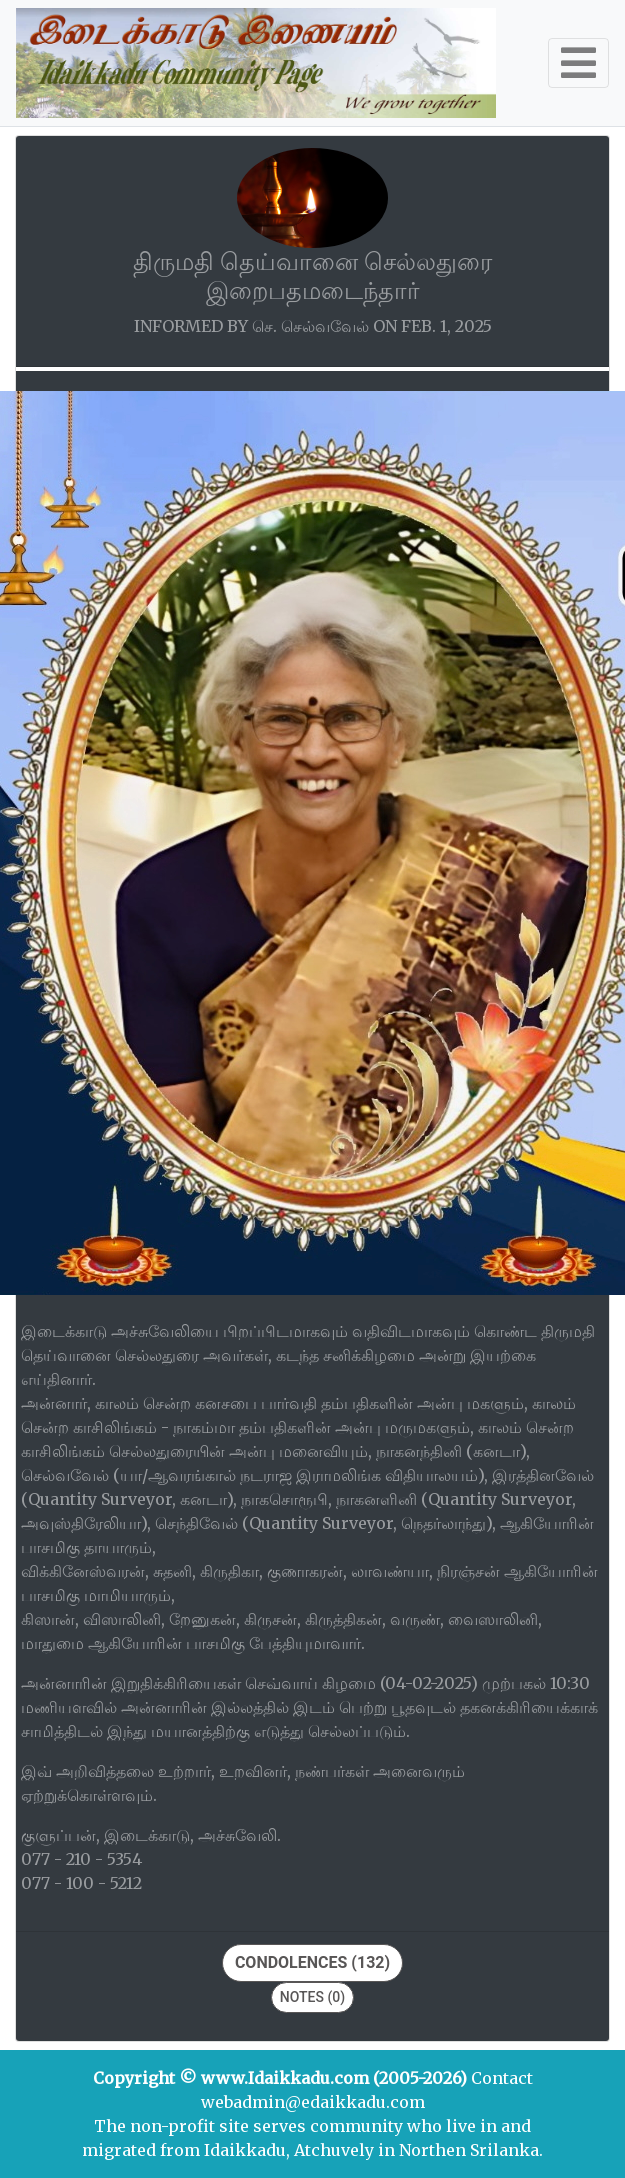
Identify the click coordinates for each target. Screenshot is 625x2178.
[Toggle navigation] (578, 63)
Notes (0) (312, 1997)
